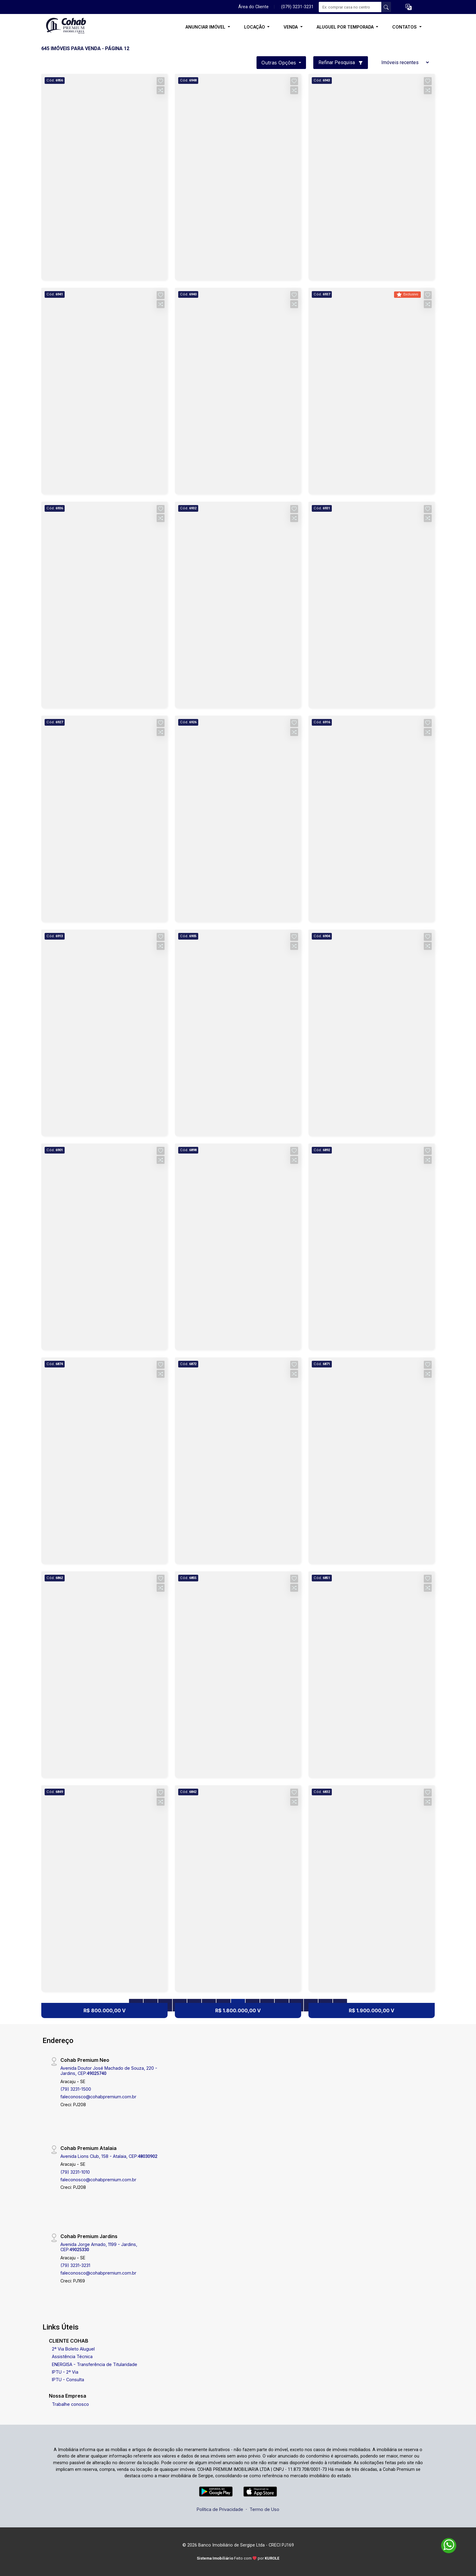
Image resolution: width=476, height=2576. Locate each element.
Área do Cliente (253, 6)
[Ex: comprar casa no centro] (350, 7)
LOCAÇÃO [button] (255, 26)
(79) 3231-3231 (75, 2265)
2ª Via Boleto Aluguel (73, 2348)
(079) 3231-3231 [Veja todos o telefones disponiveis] (297, 6)
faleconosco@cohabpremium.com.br (98, 2096)
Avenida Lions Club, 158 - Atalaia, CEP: (108, 2156)
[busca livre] (386, 7)
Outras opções (279, 63)
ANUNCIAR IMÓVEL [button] (205, 26)
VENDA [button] (291, 26)
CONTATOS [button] (405, 26)
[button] (408, 7)
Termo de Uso (264, 2509)
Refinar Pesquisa (340, 62)
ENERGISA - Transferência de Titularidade (94, 2364)
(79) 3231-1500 (75, 2089)
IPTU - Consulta (68, 2379)
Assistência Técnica (72, 2356)
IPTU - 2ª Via (65, 2372)
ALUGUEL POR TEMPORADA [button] (346, 26)
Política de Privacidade (220, 2509)
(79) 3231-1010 (75, 2172)
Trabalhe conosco (70, 2404)
